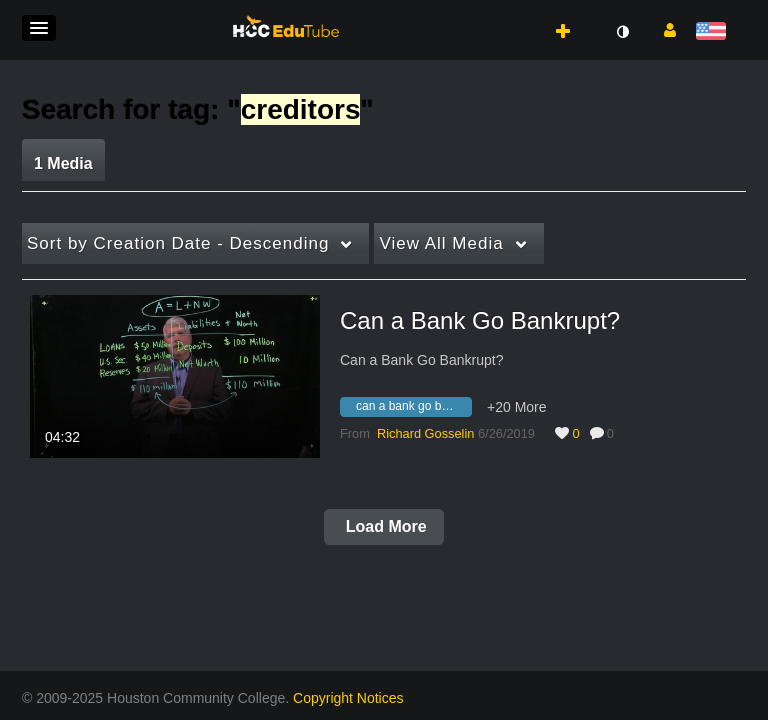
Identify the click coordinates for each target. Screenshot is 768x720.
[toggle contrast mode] (622, 32)
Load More (383, 526)
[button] (39, 28)
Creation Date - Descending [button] (178, 243)
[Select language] (714, 32)
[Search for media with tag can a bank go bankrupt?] (413, 410)
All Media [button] (441, 243)
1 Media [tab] (63, 163)
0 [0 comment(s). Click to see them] (614, 433)
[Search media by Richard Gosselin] (425, 433)
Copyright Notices (348, 698)
